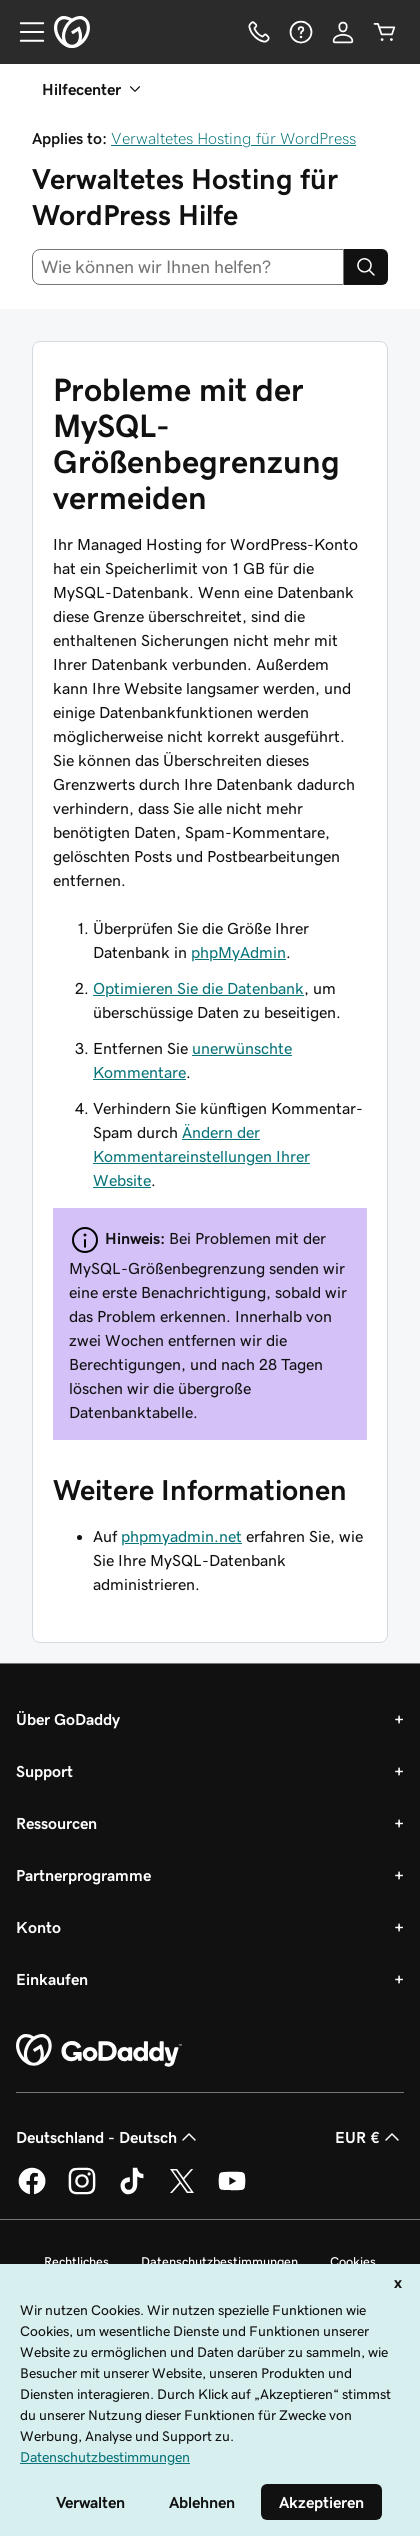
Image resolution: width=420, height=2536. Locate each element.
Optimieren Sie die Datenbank (198, 988)
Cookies (353, 2261)
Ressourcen (56, 1823)
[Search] (366, 267)
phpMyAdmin (238, 952)
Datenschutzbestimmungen (219, 2261)
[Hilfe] (301, 32)
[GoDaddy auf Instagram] (82, 2191)
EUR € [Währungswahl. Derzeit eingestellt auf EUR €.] (369, 2137)
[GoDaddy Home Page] (99, 2051)
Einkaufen (52, 1979)
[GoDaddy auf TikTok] (132, 2191)
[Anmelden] (343, 32)
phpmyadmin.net (181, 1536)
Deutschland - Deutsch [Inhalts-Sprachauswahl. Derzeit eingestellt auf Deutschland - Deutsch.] (108, 2137)
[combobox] (188, 267)
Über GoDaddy (68, 1719)
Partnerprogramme (83, 1875)
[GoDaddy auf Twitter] (182, 2191)
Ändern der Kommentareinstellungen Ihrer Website (201, 1156)
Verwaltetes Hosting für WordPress (233, 138)
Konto (38, 1927)
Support (44, 1771)
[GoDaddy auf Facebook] (32, 2191)
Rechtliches (76, 2261)
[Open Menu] (24, 32)
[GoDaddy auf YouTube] (232, 2191)
